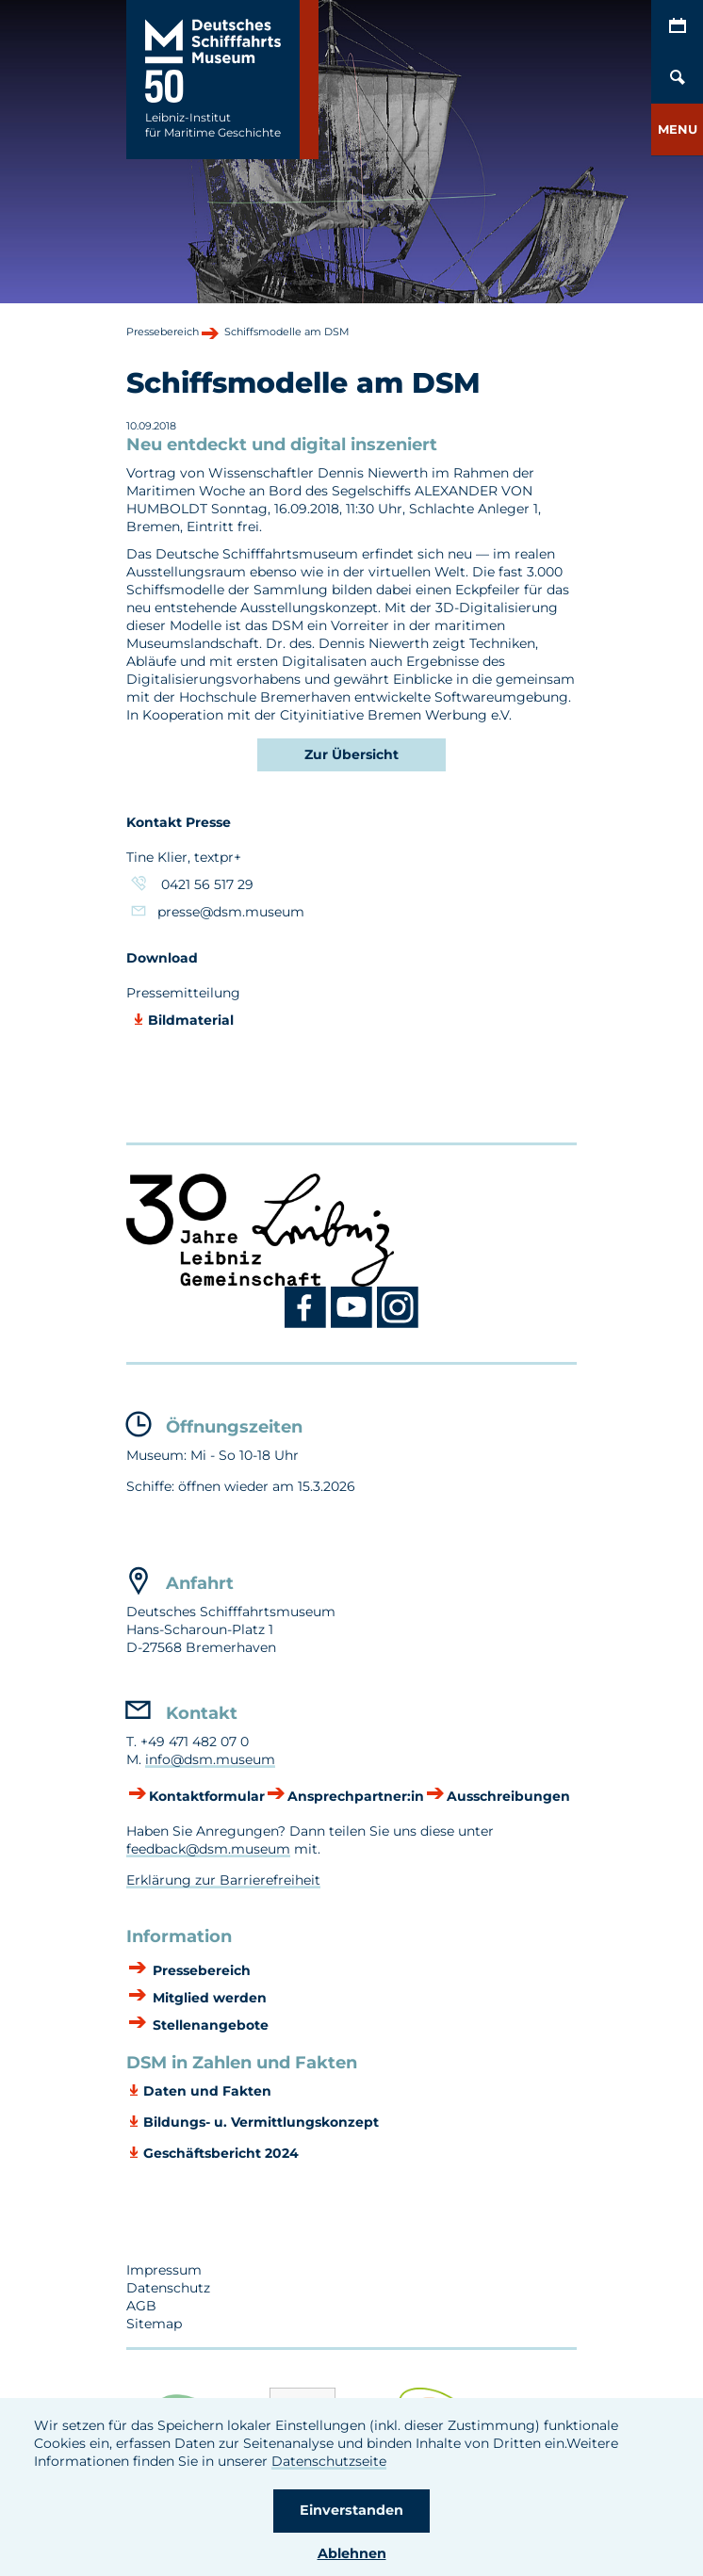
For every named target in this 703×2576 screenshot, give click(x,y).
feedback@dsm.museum (208, 1848)
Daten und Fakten (207, 2090)
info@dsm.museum (210, 1759)
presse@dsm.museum (232, 911)
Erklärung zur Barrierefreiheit (223, 1879)
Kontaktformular (207, 1796)
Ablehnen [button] (352, 2553)
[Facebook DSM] (308, 1324)
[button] (677, 129)
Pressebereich (200, 1970)
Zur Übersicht (351, 754)
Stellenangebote (209, 2025)
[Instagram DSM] (398, 1324)
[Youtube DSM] (354, 1324)
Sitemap (154, 2323)
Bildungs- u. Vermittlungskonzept (261, 2122)
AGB (141, 2305)
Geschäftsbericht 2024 (221, 2153)
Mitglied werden (208, 1997)
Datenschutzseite (328, 2461)
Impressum (164, 2269)
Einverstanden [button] (351, 2510)
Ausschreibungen (508, 1796)
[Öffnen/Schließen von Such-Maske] (677, 78)
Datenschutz (168, 2287)
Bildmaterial (191, 1020)
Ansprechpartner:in (355, 1796)
